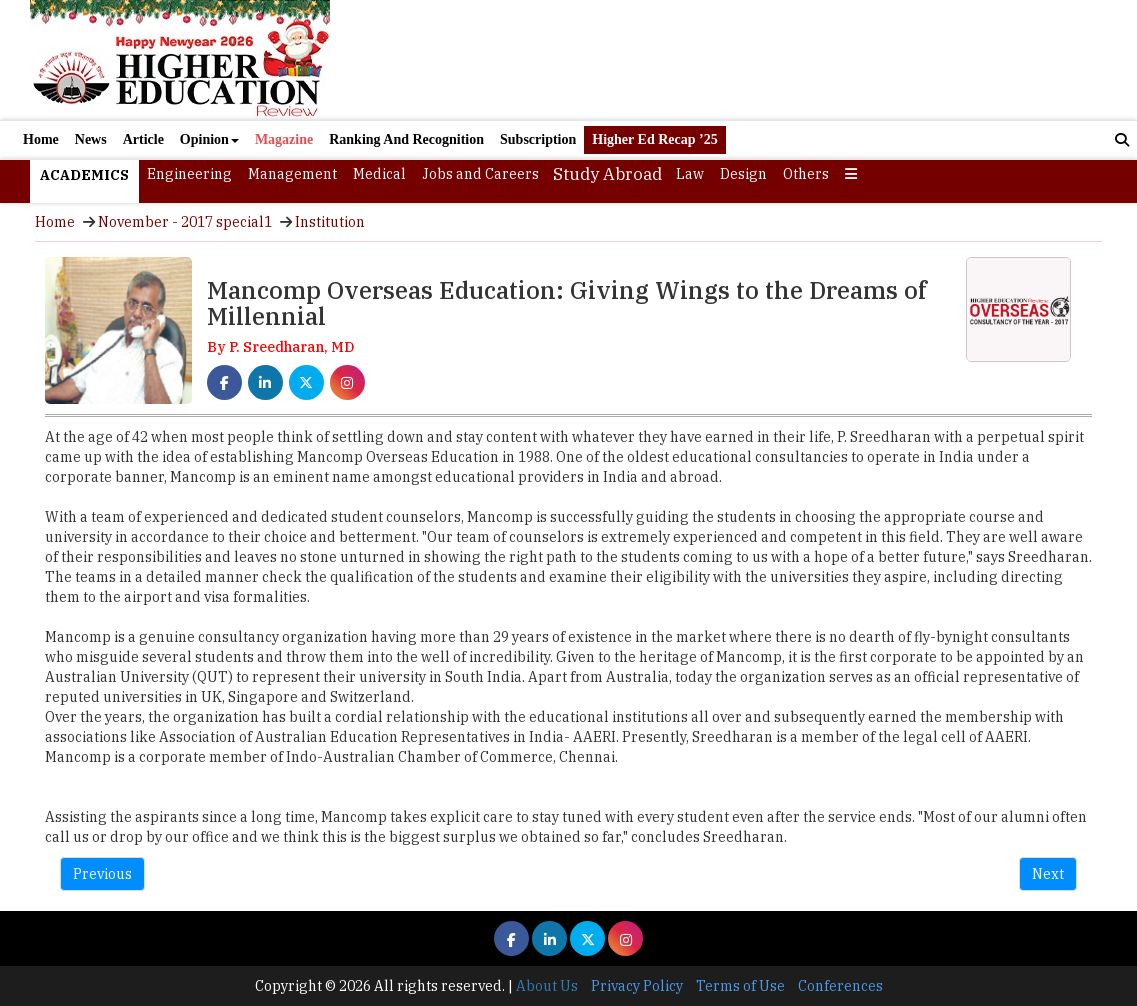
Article (143, 139)
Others (806, 174)
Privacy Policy (637, 986)
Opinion (209, 139)
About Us (547, 986)
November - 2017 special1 (185, 222)
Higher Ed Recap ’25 (654, 139)
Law (690, 174)
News (91, 139)
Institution (330, 222)
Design (743, 174)
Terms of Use (740, 986)
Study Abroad (607, 174)
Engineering (189, 174)
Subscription (538, 139)
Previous (102, 874)
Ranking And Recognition (406, 139)
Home (41, 139)
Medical (379, 174)
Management (292, 174)
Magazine (284, 139)
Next (1048, 874)
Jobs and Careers (480, 174)
